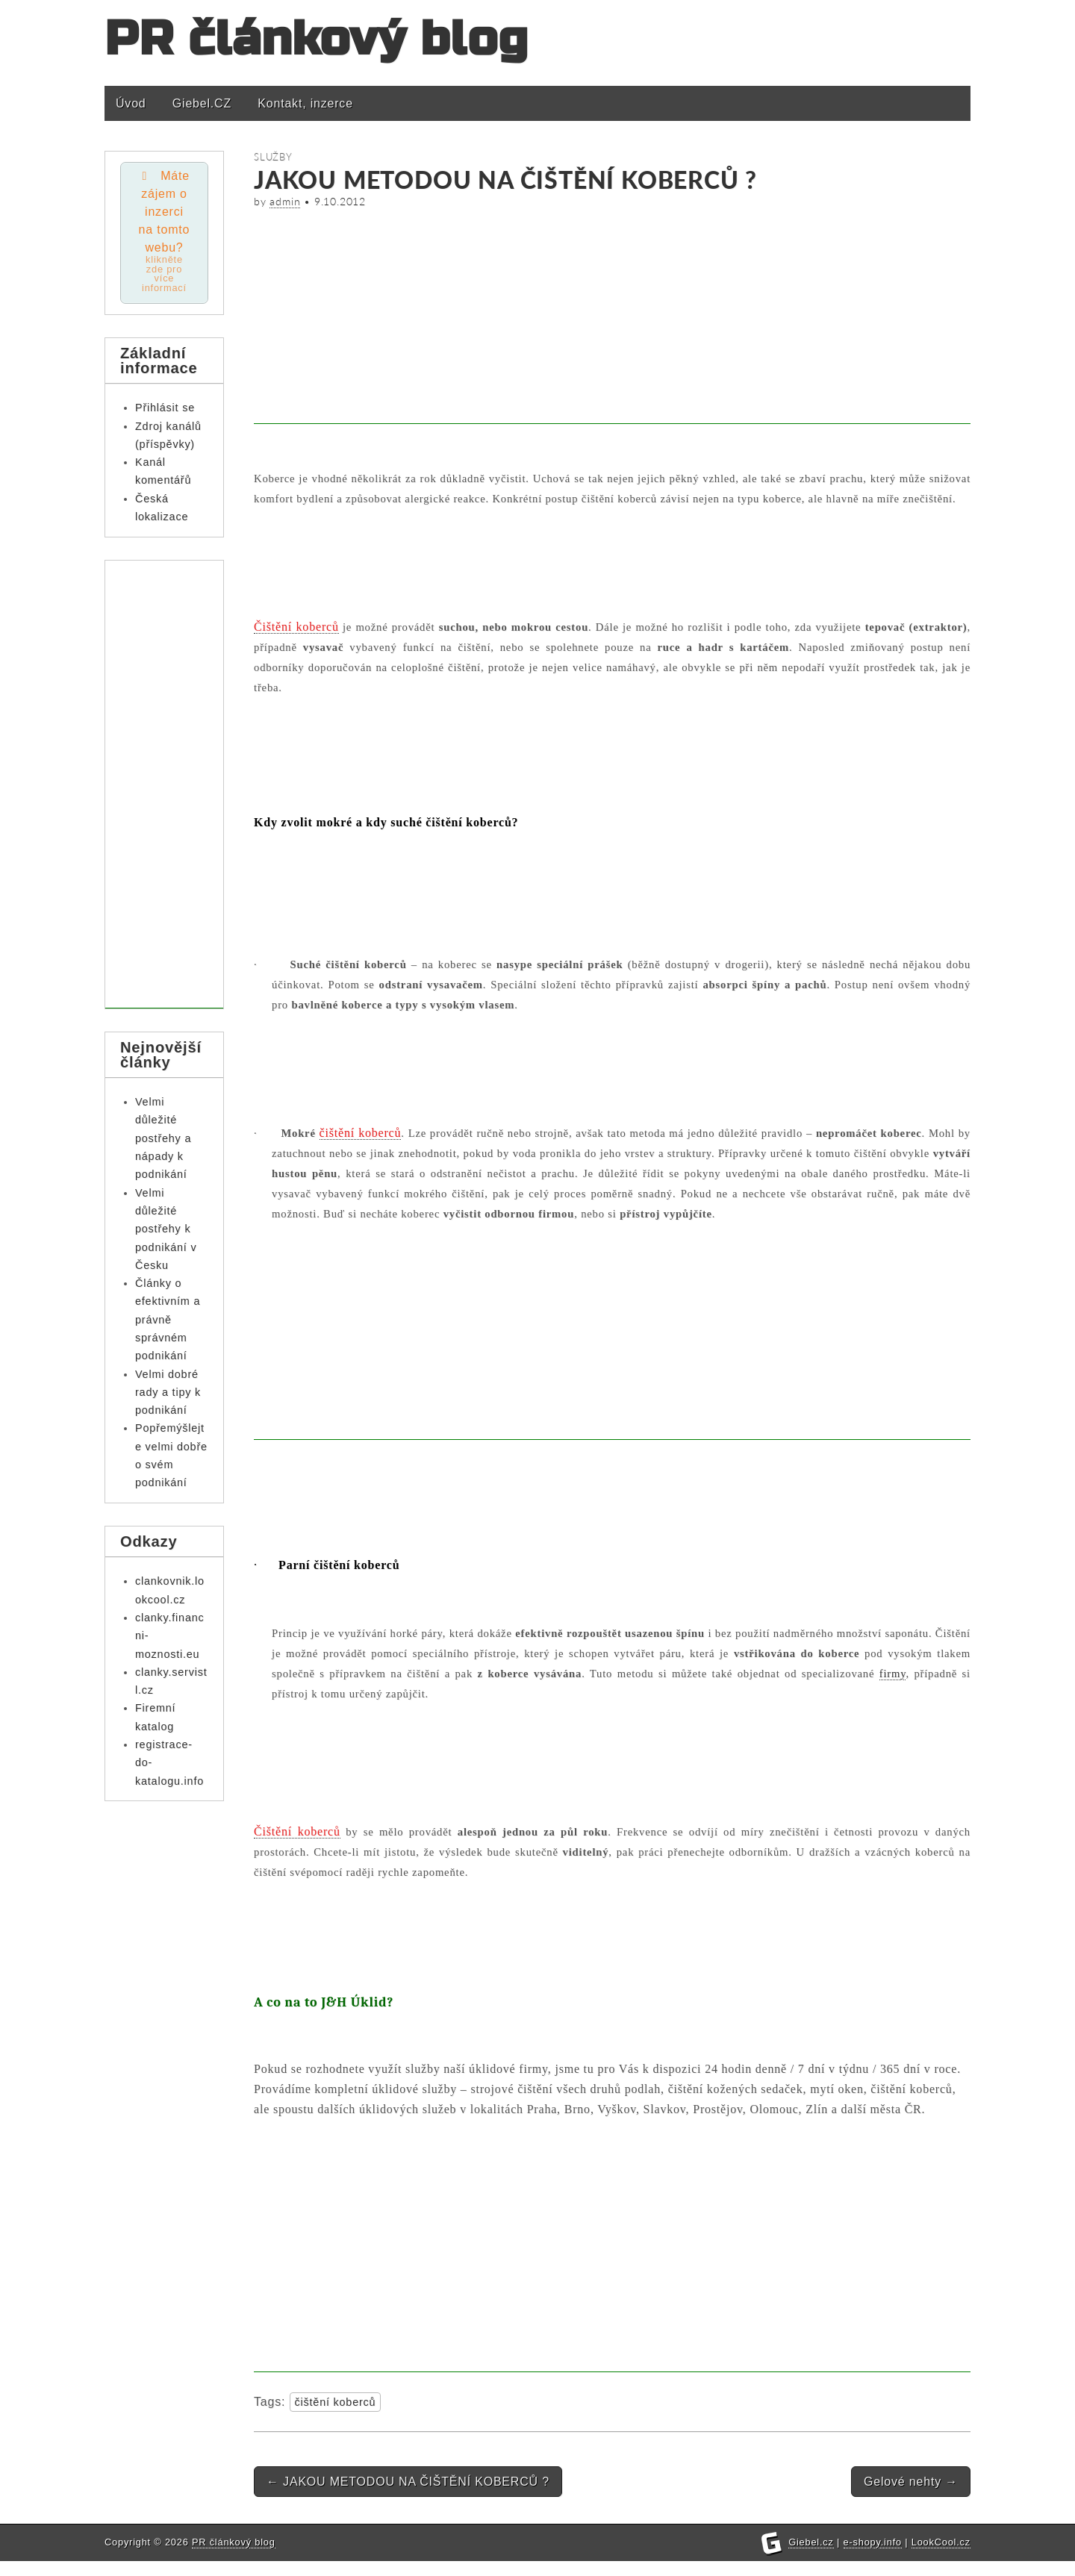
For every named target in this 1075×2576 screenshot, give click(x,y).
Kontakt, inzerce (305, 103)
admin (284, 202)
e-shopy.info (873, 2542)
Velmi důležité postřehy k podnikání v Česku (165, 1233)
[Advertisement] (612, 319)
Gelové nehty (911, 2481)
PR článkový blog (317, 39)
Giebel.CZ (201, 103)
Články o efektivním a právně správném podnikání (167, 1323)
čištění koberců (335, 2402)
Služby (273, 157)
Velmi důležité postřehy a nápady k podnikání (163, 1142)
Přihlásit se (165, 411)
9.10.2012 (340, 202)
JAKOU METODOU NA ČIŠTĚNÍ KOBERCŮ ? (408, 2481)
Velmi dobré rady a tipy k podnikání (168, 1396)
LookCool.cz (941, 2542)
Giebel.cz (811, 2542)
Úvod (131, 103)
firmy (892, 1674)
